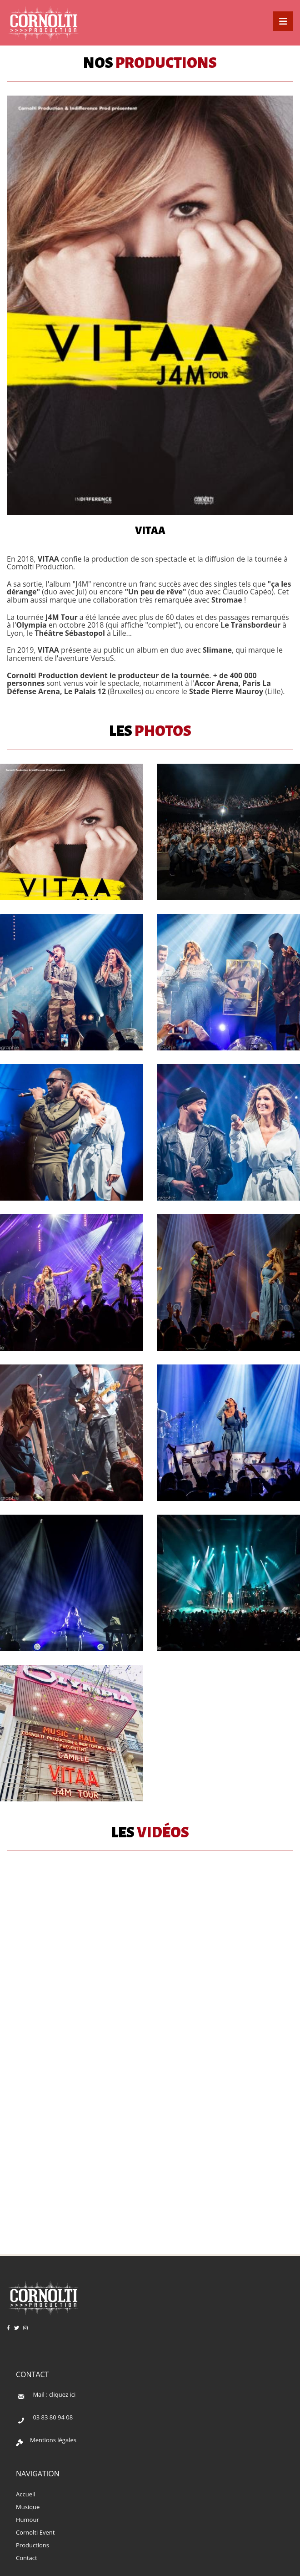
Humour (27, 2519)
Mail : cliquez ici (54, 2394)
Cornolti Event (35, 2532)
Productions (32, 2545)
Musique (28, 2507)
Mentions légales (53, 2440)
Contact (26, 2558)
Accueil (25, 2494)
